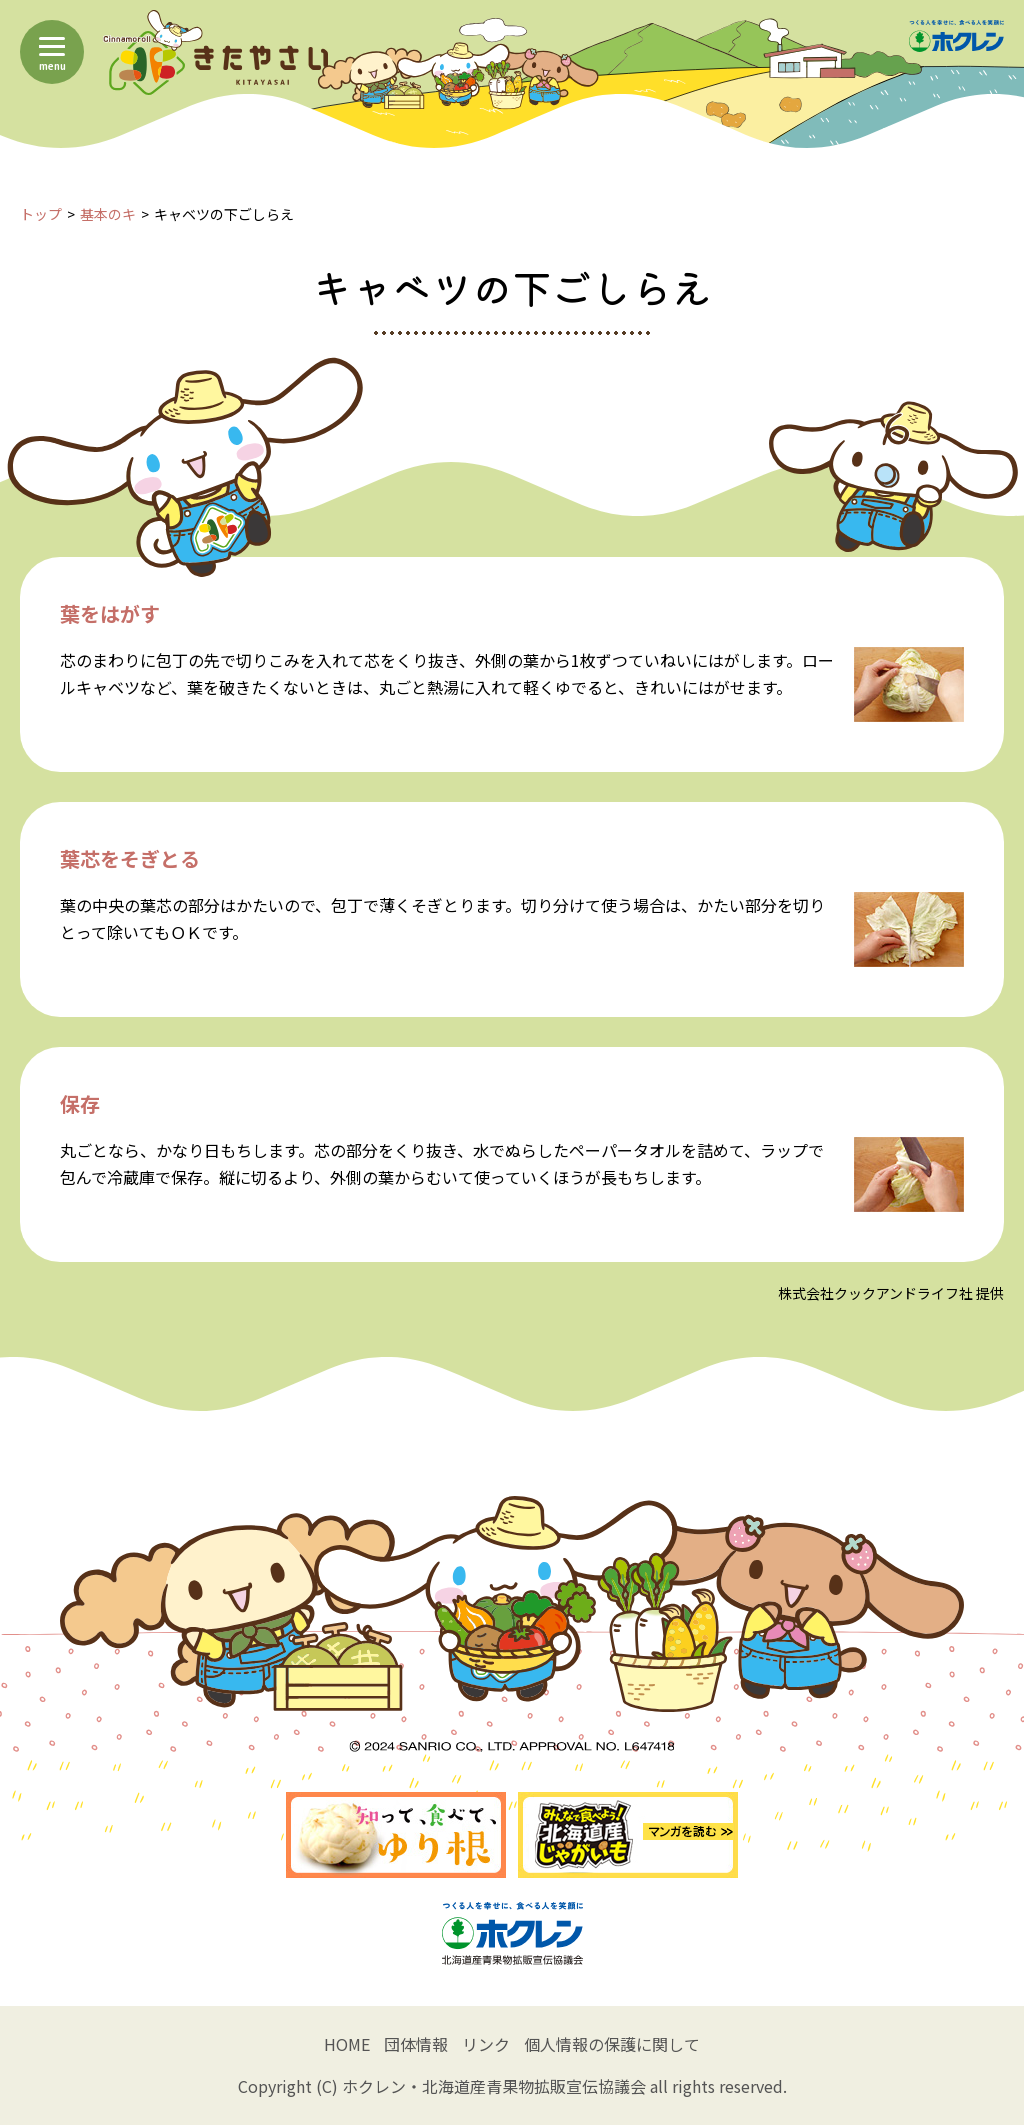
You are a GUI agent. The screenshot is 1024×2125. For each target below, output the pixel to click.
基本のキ (108, 214)
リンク (486, 2044)
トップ (41, 214)
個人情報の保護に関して (612, 2044)
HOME (347, 2044)
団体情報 (416, 2044)
